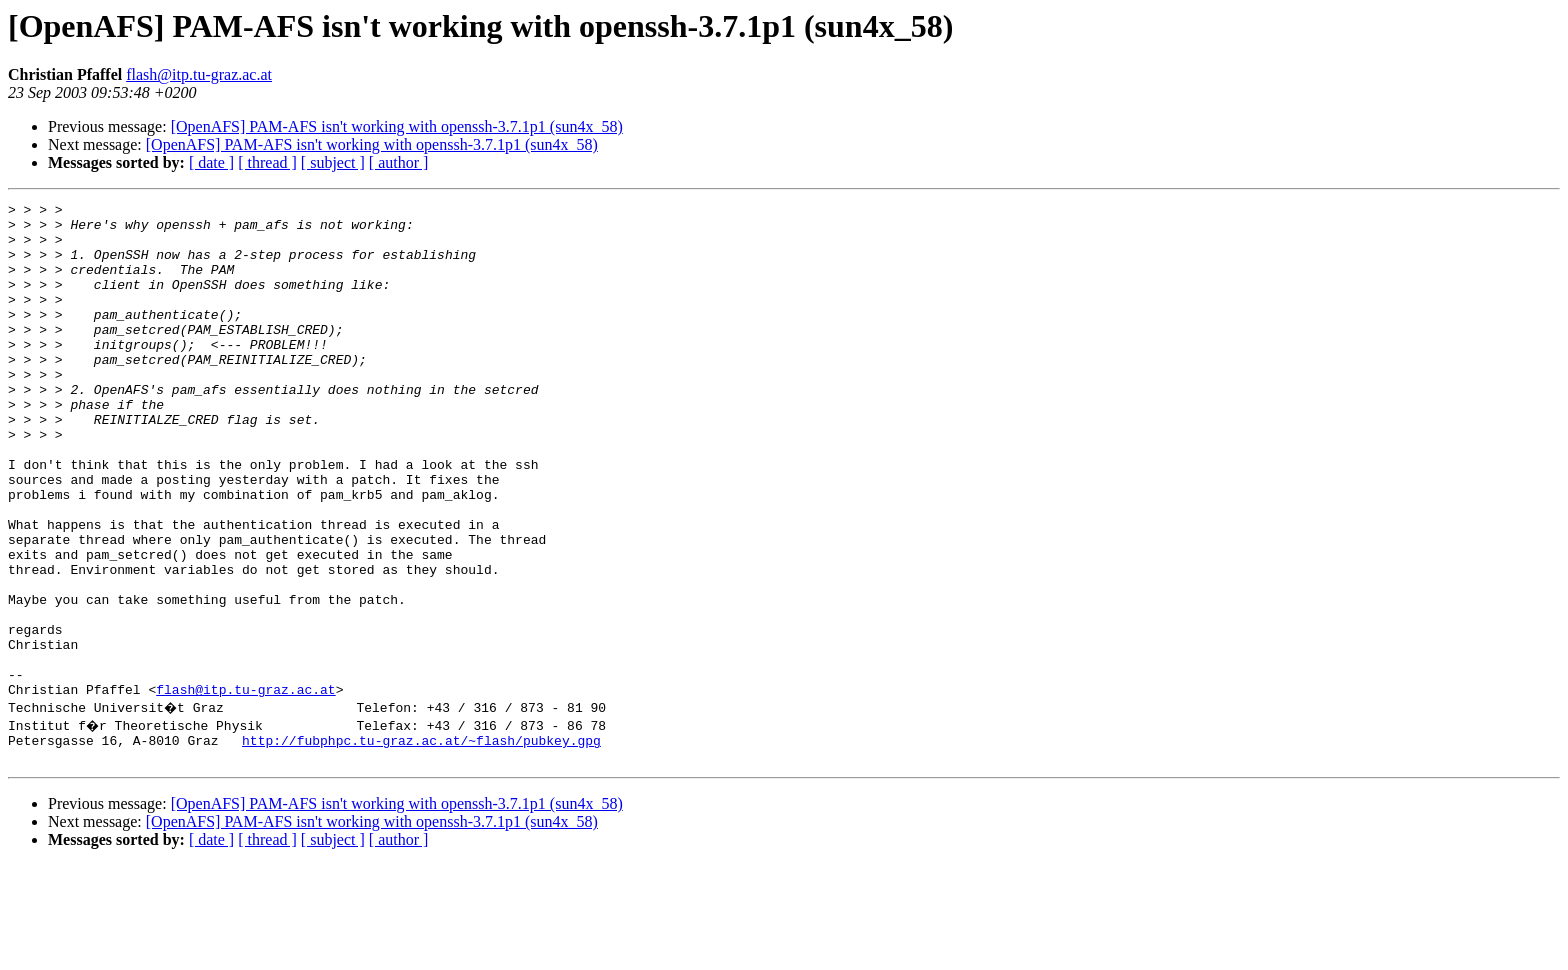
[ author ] (399, 162)
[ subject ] (333, 162)
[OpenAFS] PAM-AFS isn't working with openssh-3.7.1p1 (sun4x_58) (397, 126)
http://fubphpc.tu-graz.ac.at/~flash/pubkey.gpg (421, 842)
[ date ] (211, 162)
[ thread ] (267, 162)
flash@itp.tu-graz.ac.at (199, 74)
